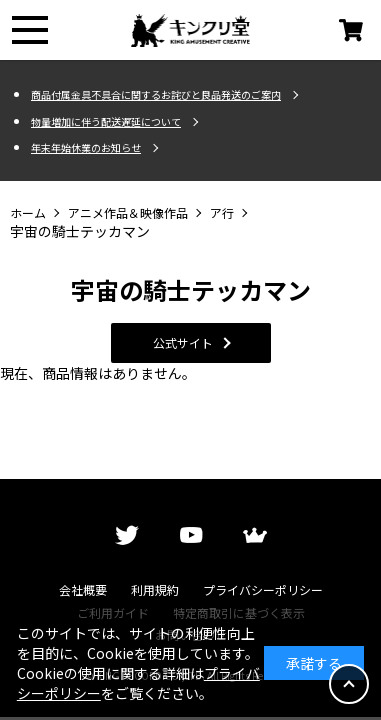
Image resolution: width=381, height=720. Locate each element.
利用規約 (155, 589)
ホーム (28, 213)
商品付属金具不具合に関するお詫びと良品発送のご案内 (156, 95)
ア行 (222, 213)
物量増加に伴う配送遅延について (106, 122)
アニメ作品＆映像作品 (128, 213)
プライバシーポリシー (263, 589)
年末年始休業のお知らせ (86, 148)
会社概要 (83, 589)
